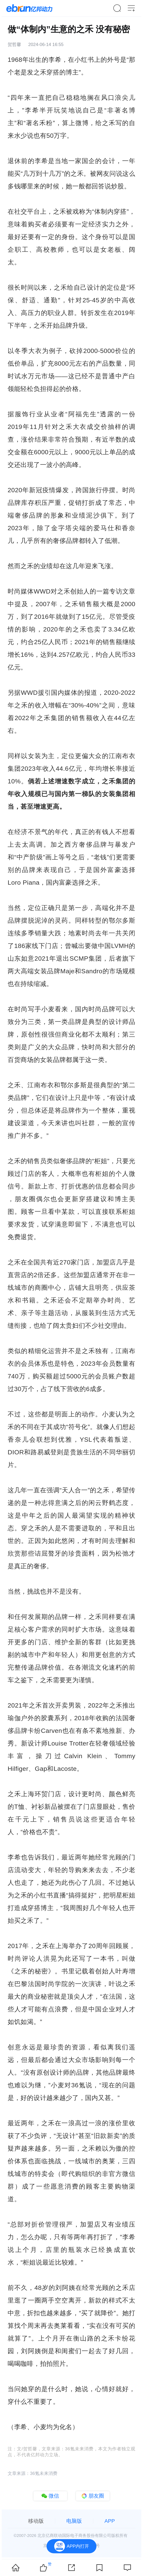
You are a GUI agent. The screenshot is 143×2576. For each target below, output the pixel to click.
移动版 (36, 2521)
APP (109, 2521)
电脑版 (74, 2521)
